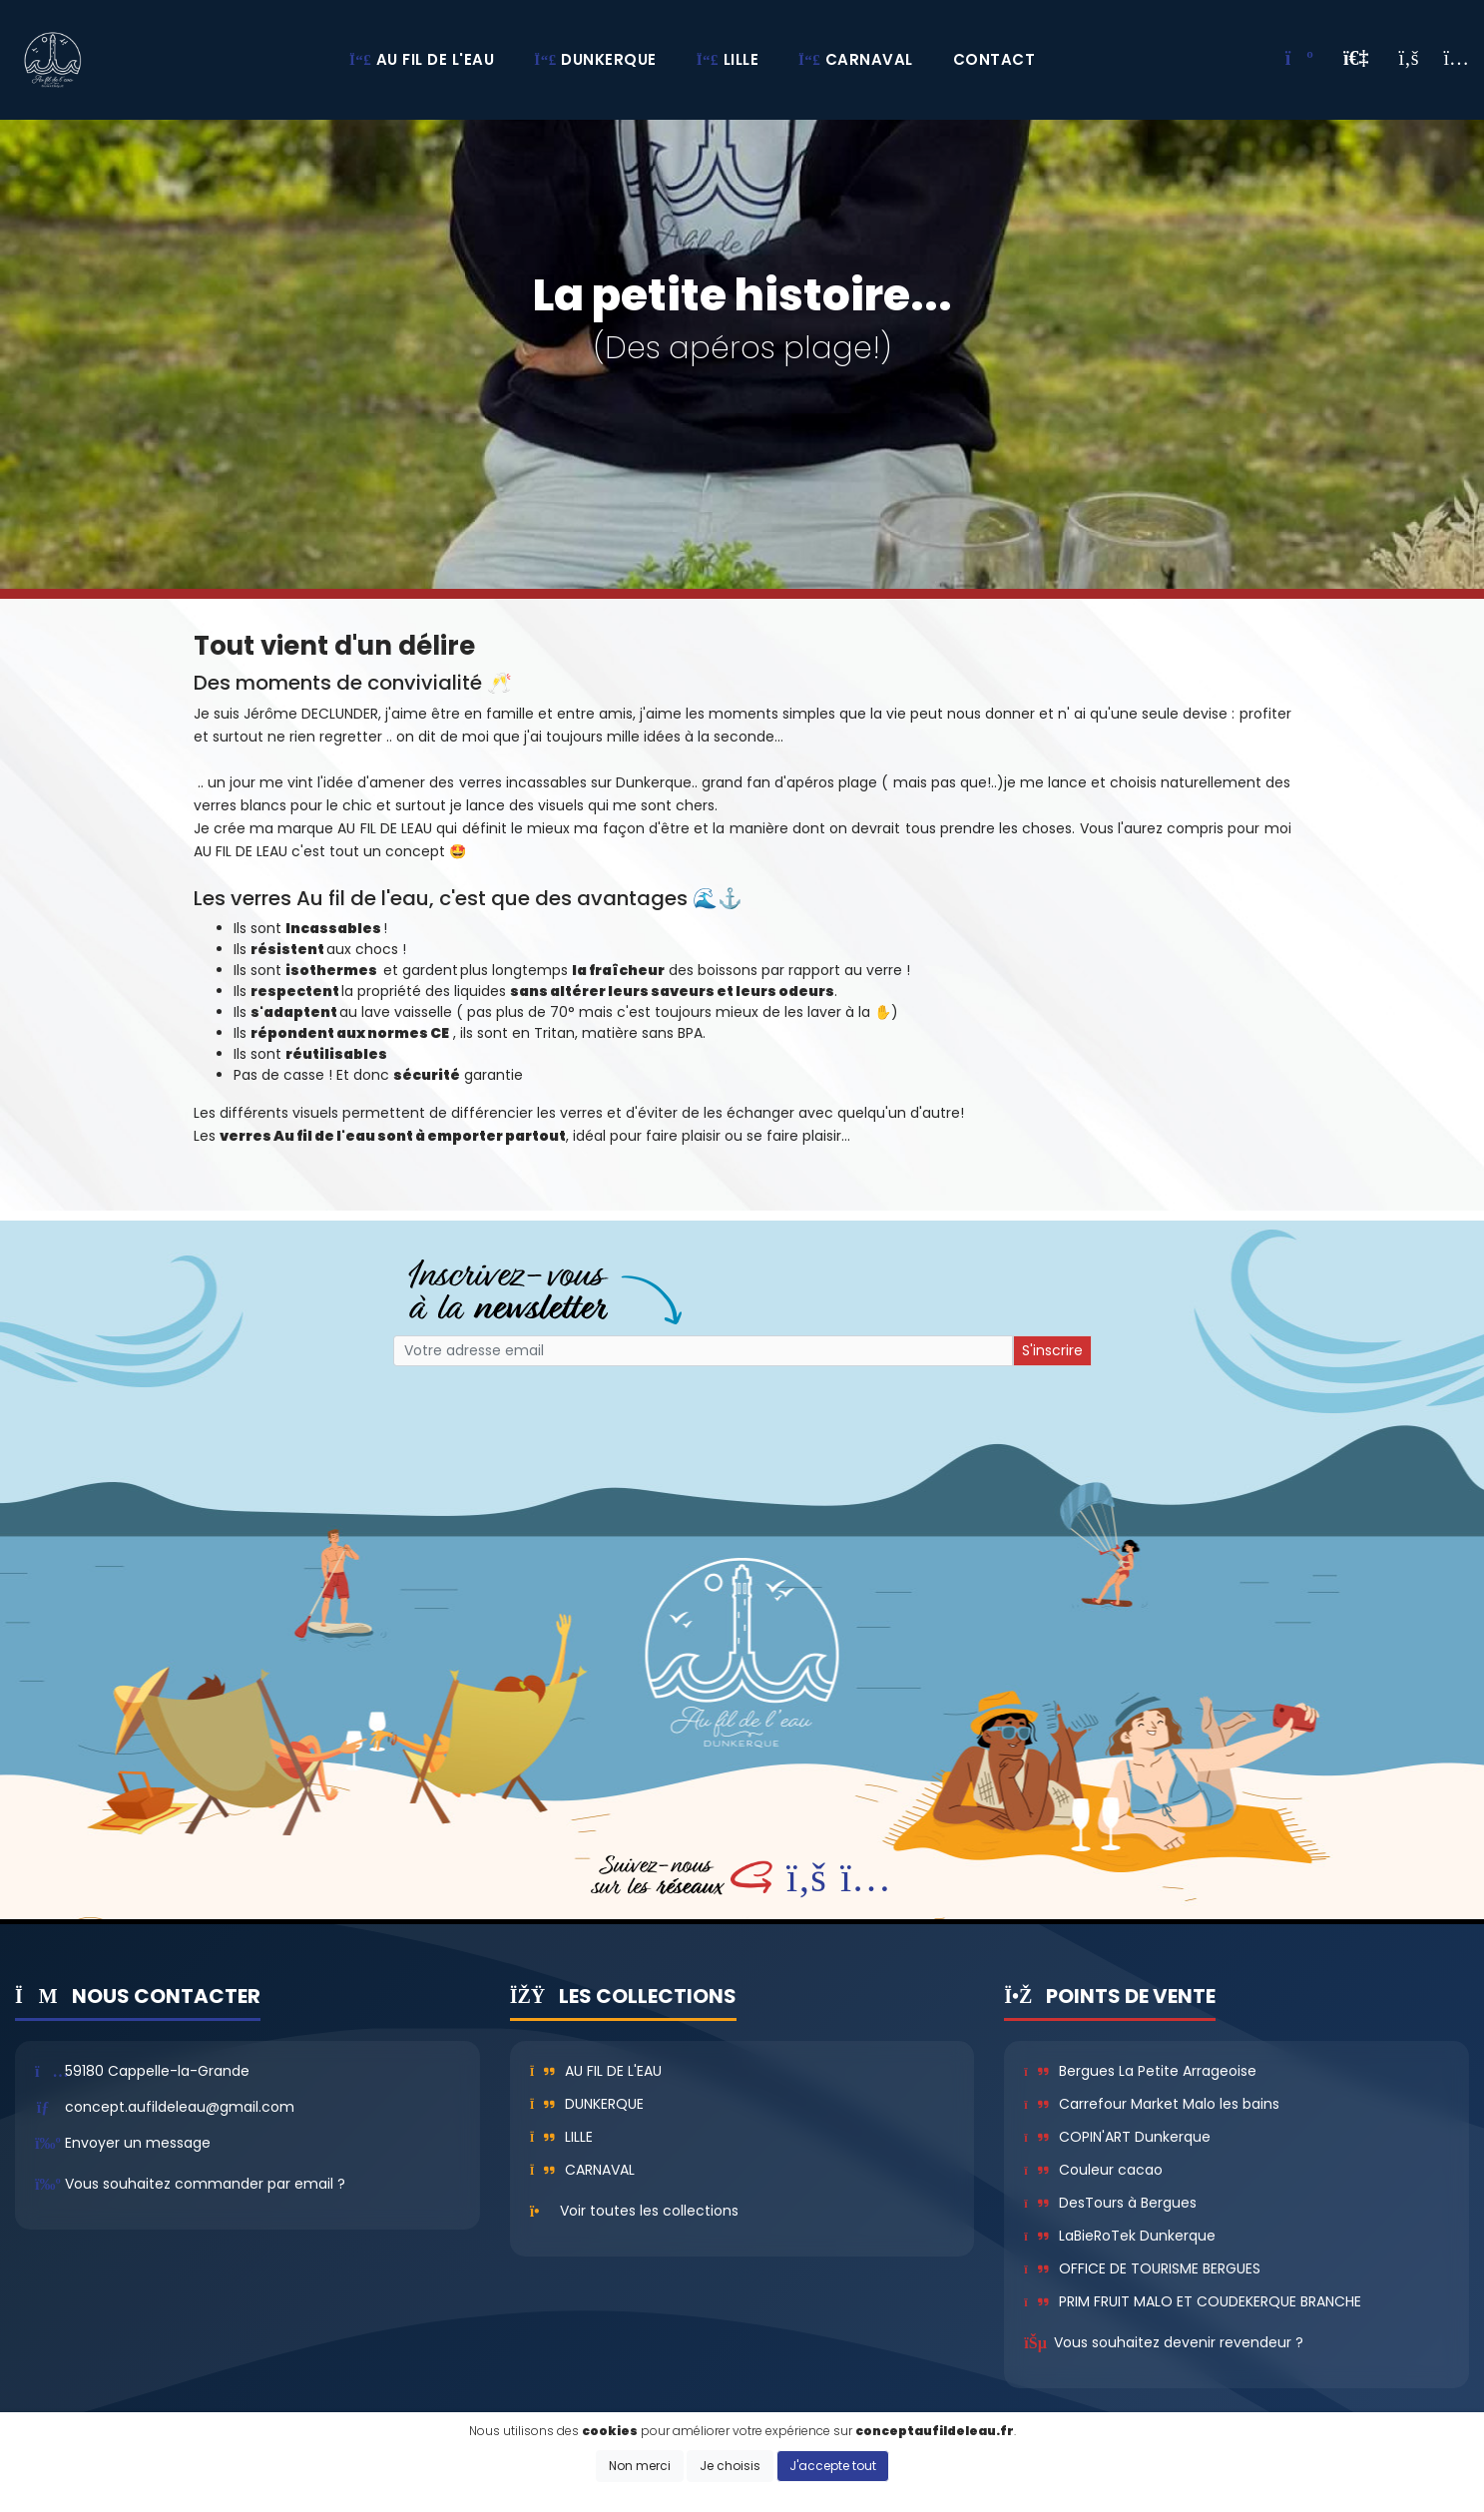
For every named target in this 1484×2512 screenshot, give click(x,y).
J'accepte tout (832, 2465)
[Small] (703, 1350)
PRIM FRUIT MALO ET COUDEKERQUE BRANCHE (1192, 2301)
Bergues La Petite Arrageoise (1139, 2071)
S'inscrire (1052, 1350)
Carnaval (583, 2170)
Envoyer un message (138, 2143)
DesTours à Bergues (1110, 2203)
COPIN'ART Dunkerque (1117, 2137)
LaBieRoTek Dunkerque (1119, 2236)
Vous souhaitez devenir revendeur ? (1178, 2342)
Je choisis (730, 2465)
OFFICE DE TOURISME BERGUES (1141, 2268)
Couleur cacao (1093, 2170)
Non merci (640, 2465)
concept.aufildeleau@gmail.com (179, 2107)
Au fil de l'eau (596, 2071)
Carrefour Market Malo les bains (1151, 2104)
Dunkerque (587, 2104)
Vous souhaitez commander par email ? (205, 2184)
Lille (562, 2137)
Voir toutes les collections (649, 2211)
